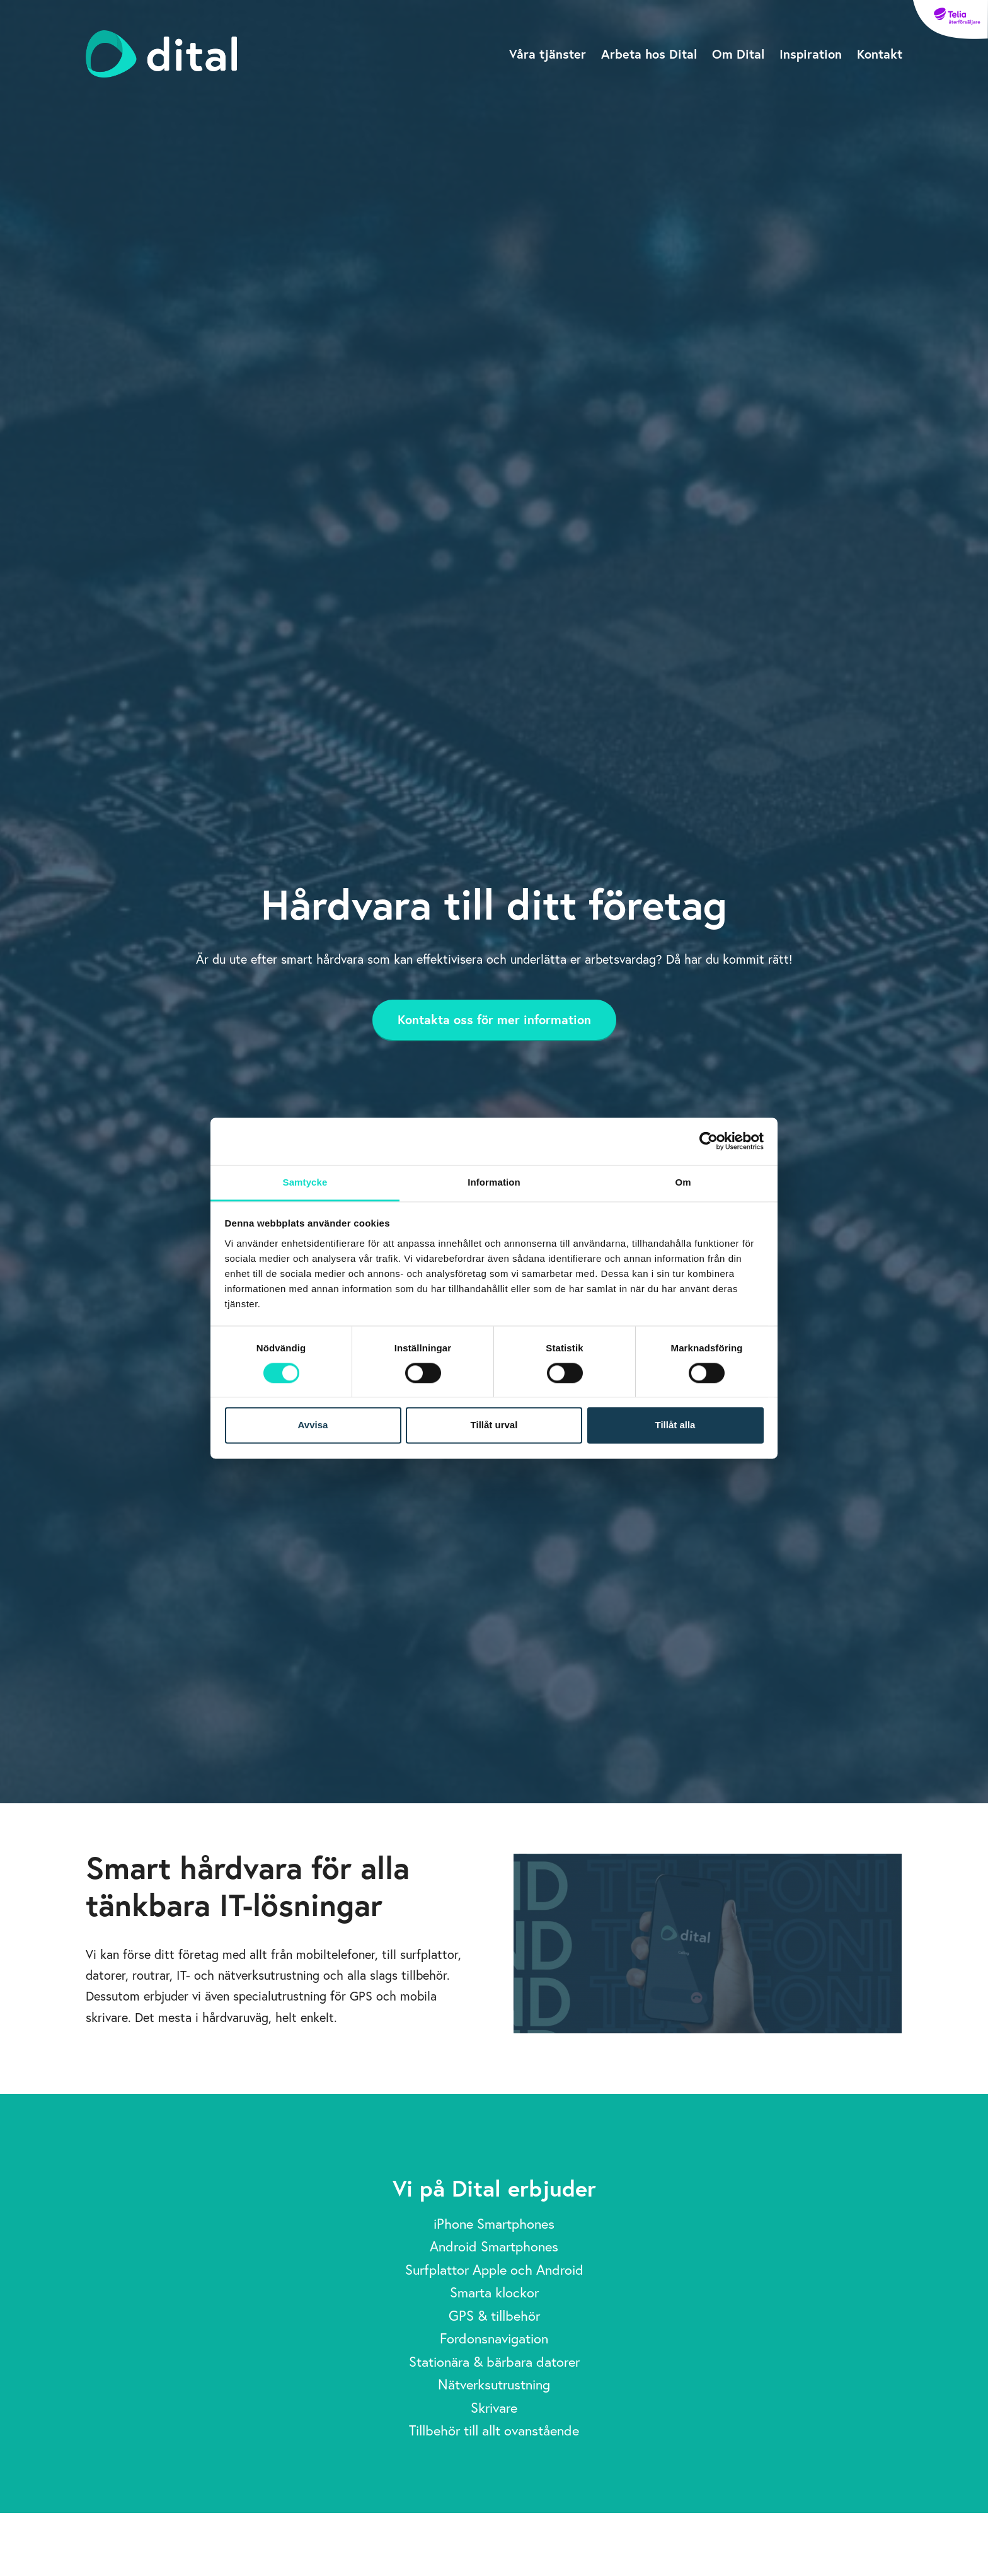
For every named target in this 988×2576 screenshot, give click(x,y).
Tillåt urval (494, 1425)
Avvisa (313, 1425)
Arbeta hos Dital (649, 53)
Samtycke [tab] (305, 1182)
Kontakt (879, 53)
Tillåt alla (675, 1425)
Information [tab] (494, 1182)
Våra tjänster (547, 53)
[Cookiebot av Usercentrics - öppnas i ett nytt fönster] (708, 1140)
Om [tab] (683, 1182)
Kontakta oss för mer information (494, 1019)
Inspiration (810, 53)
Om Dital (738, 53)
